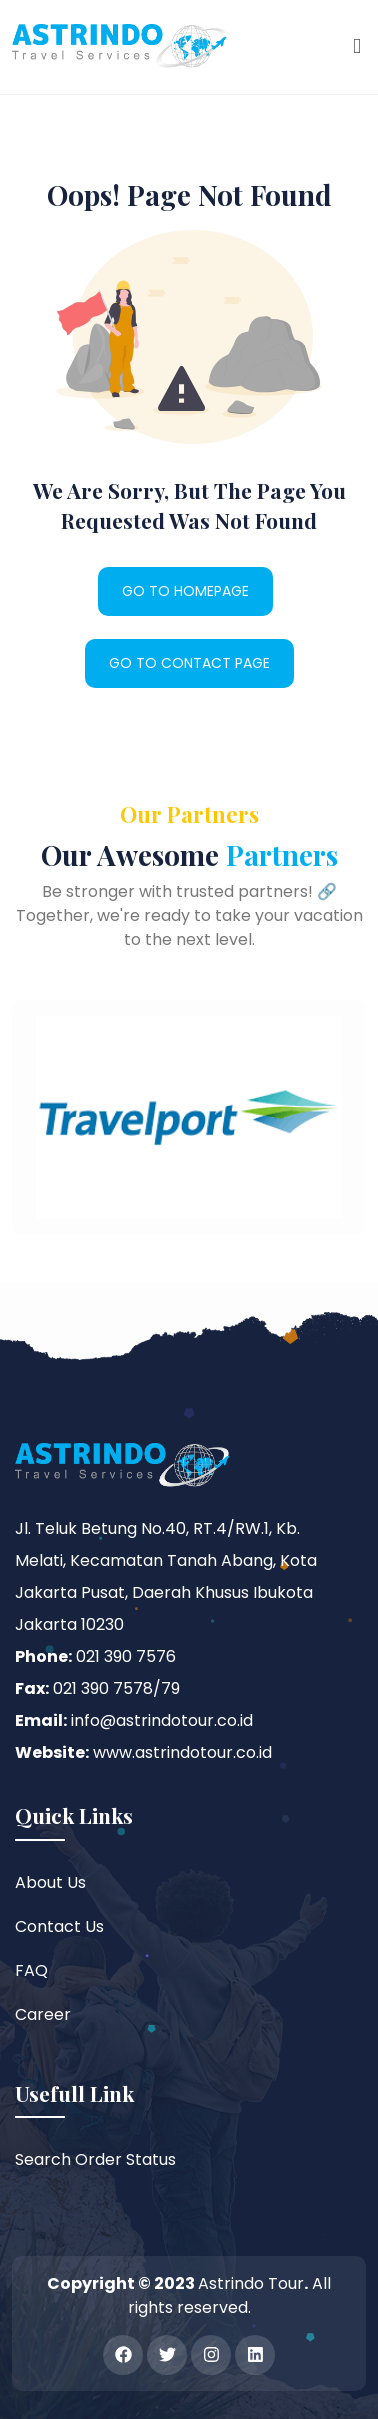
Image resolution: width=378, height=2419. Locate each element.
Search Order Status (95, 2159)
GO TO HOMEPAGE (185, 591)
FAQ (31, 1970)
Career (43, 2014)
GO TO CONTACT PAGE (189, 663)
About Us (50, 1882)
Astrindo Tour (251, 2283)
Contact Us (59, 1926)
